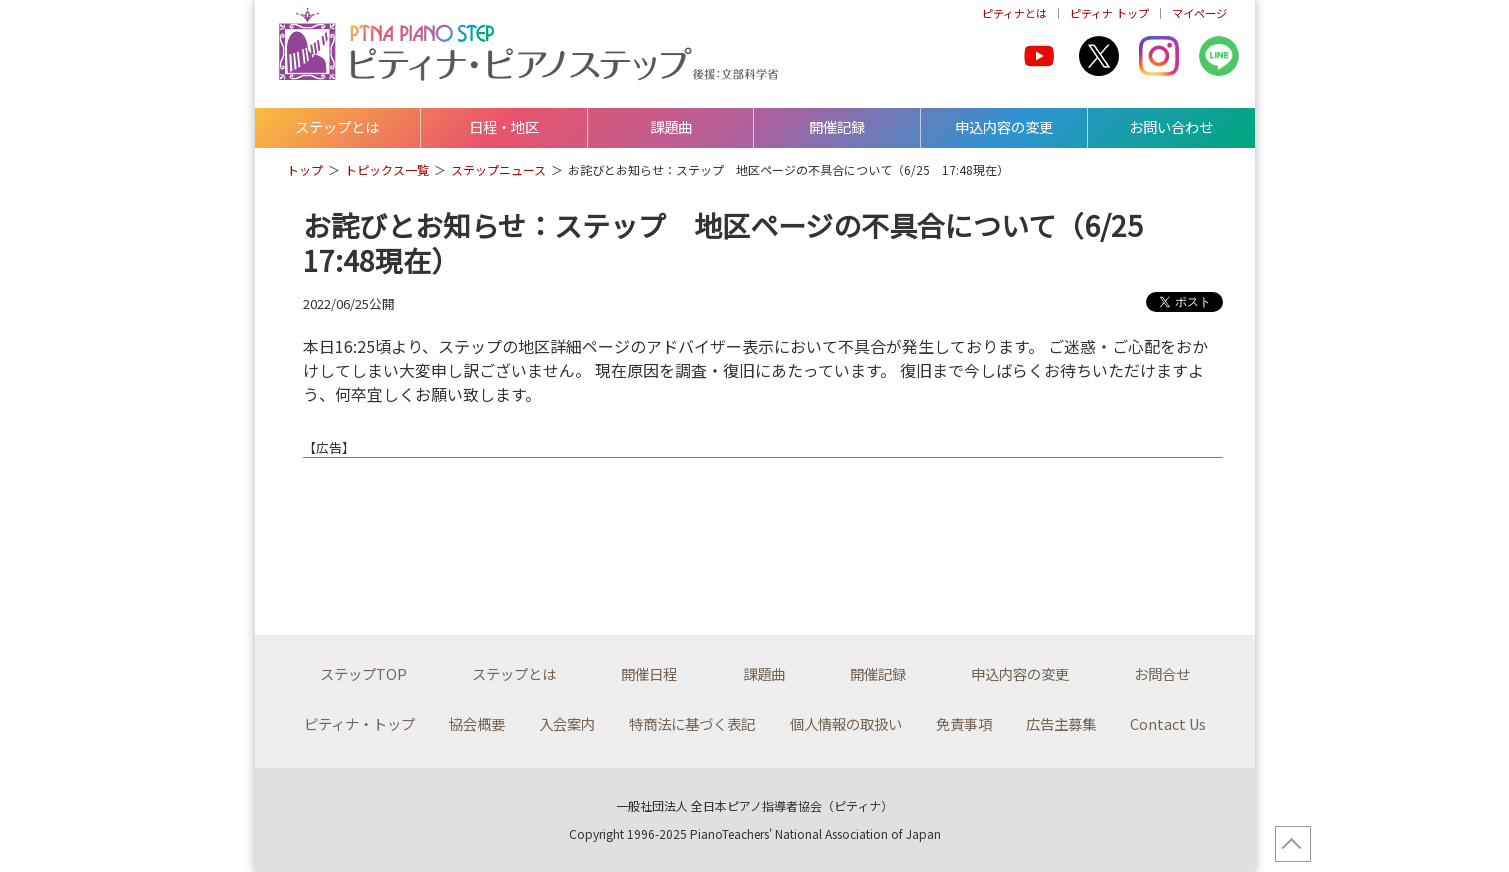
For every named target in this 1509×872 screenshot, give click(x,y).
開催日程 (649, 673)
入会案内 (567, 723)
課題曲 (671, 126)
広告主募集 (1061, 723)
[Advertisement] (545, 532)
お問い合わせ (1171, 126)
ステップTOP (363, 673)
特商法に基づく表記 (692, 723)
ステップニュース (498, 169)
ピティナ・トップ (359, 723)
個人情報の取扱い (846, 723)
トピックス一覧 (387, 169)
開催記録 (837, 126)
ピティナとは (1014, 13)
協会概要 (477, 723)
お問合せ (1162, 673)
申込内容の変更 (1004, 126)
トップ (305, 169)
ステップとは (337, 126)
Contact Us (1168, 723)
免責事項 (964, 723)
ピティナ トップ (1109, 13)
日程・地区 (504, 126)
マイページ (1199, 13)
